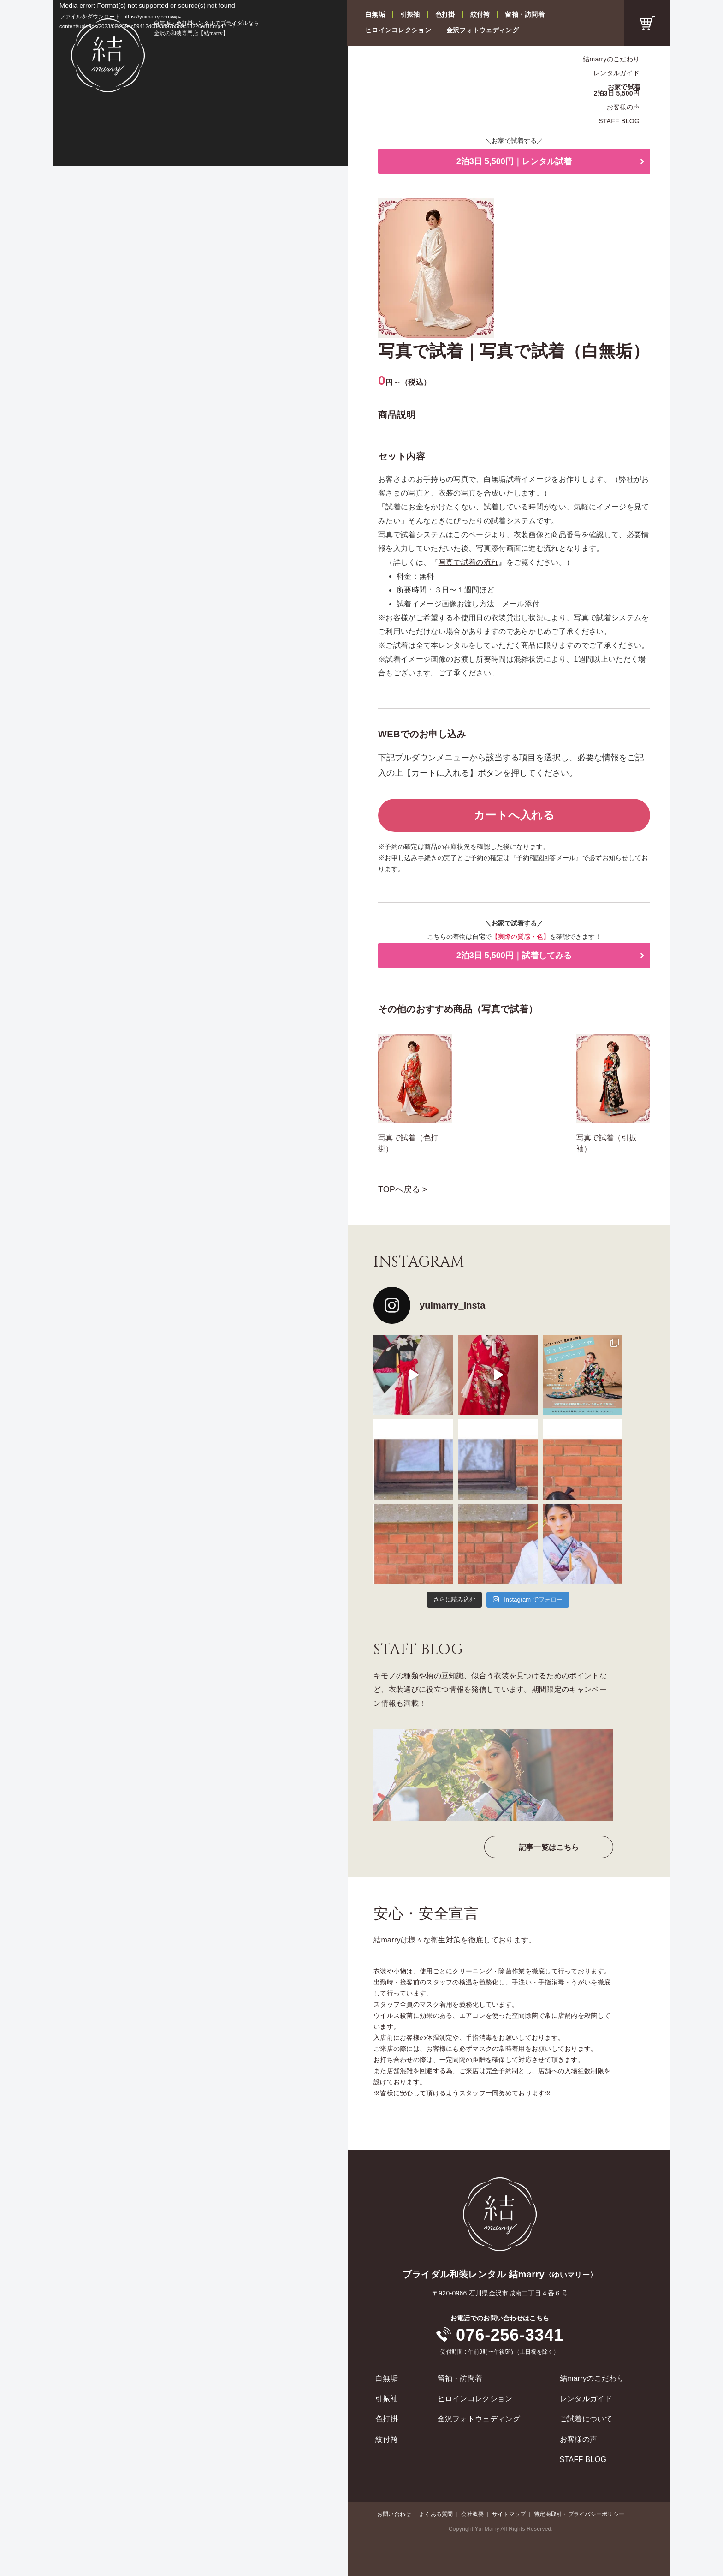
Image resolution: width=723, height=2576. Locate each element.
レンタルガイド (616, 73)
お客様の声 (623, 107)
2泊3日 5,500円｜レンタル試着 (514, 161)
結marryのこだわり (611, 59)
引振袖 (410, 14)
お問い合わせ (394, 2514)
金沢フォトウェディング (482, 30)
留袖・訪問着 (525, 14)
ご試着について (586, 2419)
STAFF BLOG (619, 121)
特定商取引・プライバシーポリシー (579, 2514)
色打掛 (445, 14)
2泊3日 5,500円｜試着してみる (514, 955)
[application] (200, 83)
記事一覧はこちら (549, 1847)
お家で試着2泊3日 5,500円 (617, 90)
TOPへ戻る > (402, 1189)
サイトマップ (509, 2514)
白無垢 (375, 14)
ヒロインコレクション (398, 30)
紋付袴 (480, 14)
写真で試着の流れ (469, 562)
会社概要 (472, 2514)
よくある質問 (436, 2514)
